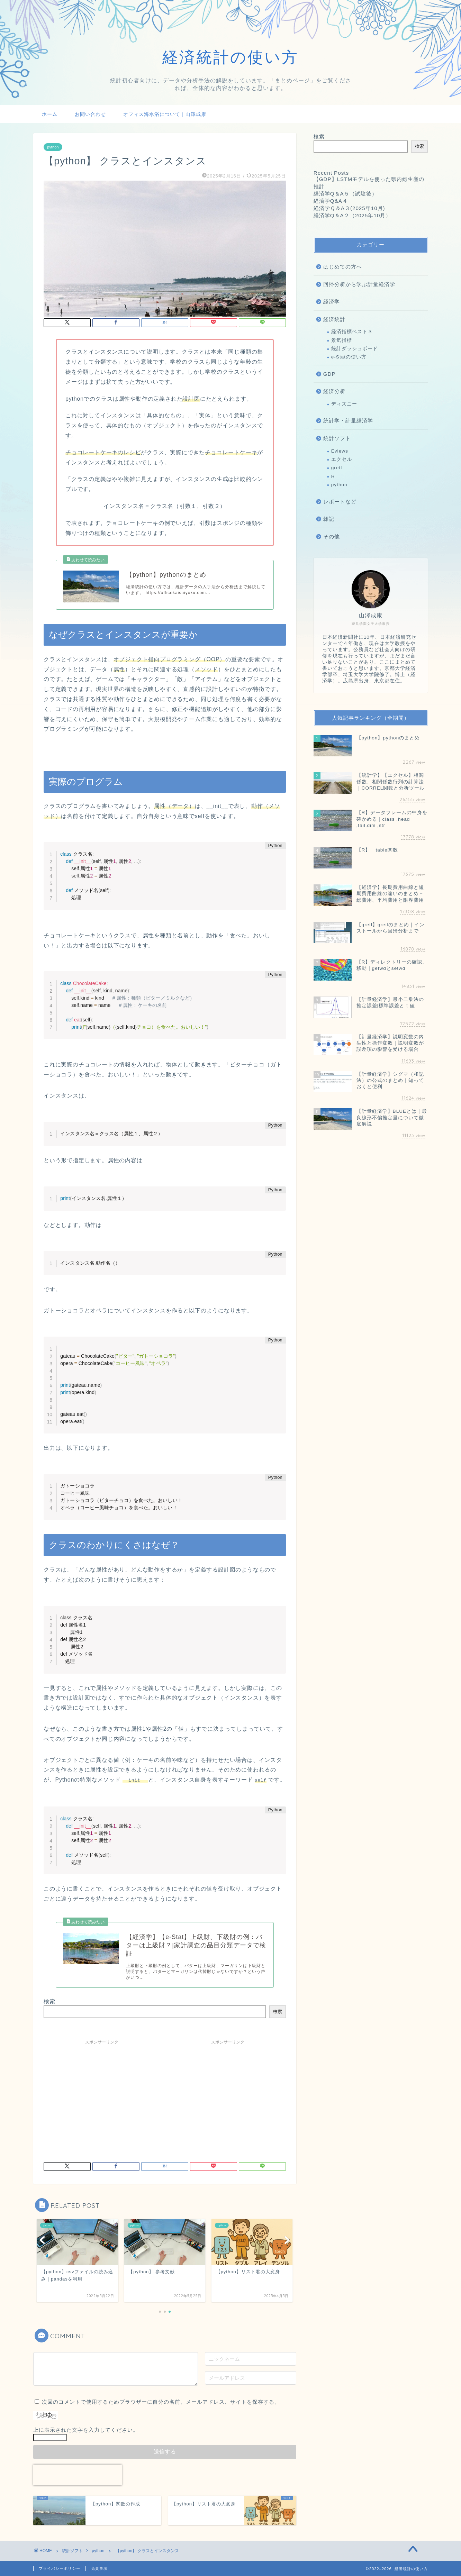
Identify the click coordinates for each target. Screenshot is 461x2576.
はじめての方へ (342, 267)
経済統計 (334, 319)
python (53, 147)
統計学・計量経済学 (348, 421)
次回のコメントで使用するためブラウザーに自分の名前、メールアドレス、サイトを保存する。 (161, 2401)
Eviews (339, 451)
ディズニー (344, 404)
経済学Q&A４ (331, 201)
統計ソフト (337, 438)
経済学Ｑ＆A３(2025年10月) (349, 208)
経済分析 (334, 391)
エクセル (341, 459)
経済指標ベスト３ (352, 331)
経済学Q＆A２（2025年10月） (352, 215)
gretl (336, 467)
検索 (49, 2001)
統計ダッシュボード (354, 348)
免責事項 (99, 2568)
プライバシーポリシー (59, 2568)
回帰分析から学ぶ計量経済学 (359, 284)
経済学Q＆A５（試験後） (345, 194)
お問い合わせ (90, 114)
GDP (329, 374)
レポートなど (339, 501)
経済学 (331, 301)
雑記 (328, 519)
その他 (331, 536)
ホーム (49, 114)
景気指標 (341, 340)
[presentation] (77, 2474)
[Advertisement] (102, 2095)
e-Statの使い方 (349, 356)
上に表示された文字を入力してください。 (85, 2429)
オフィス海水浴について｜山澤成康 (164, 114)
